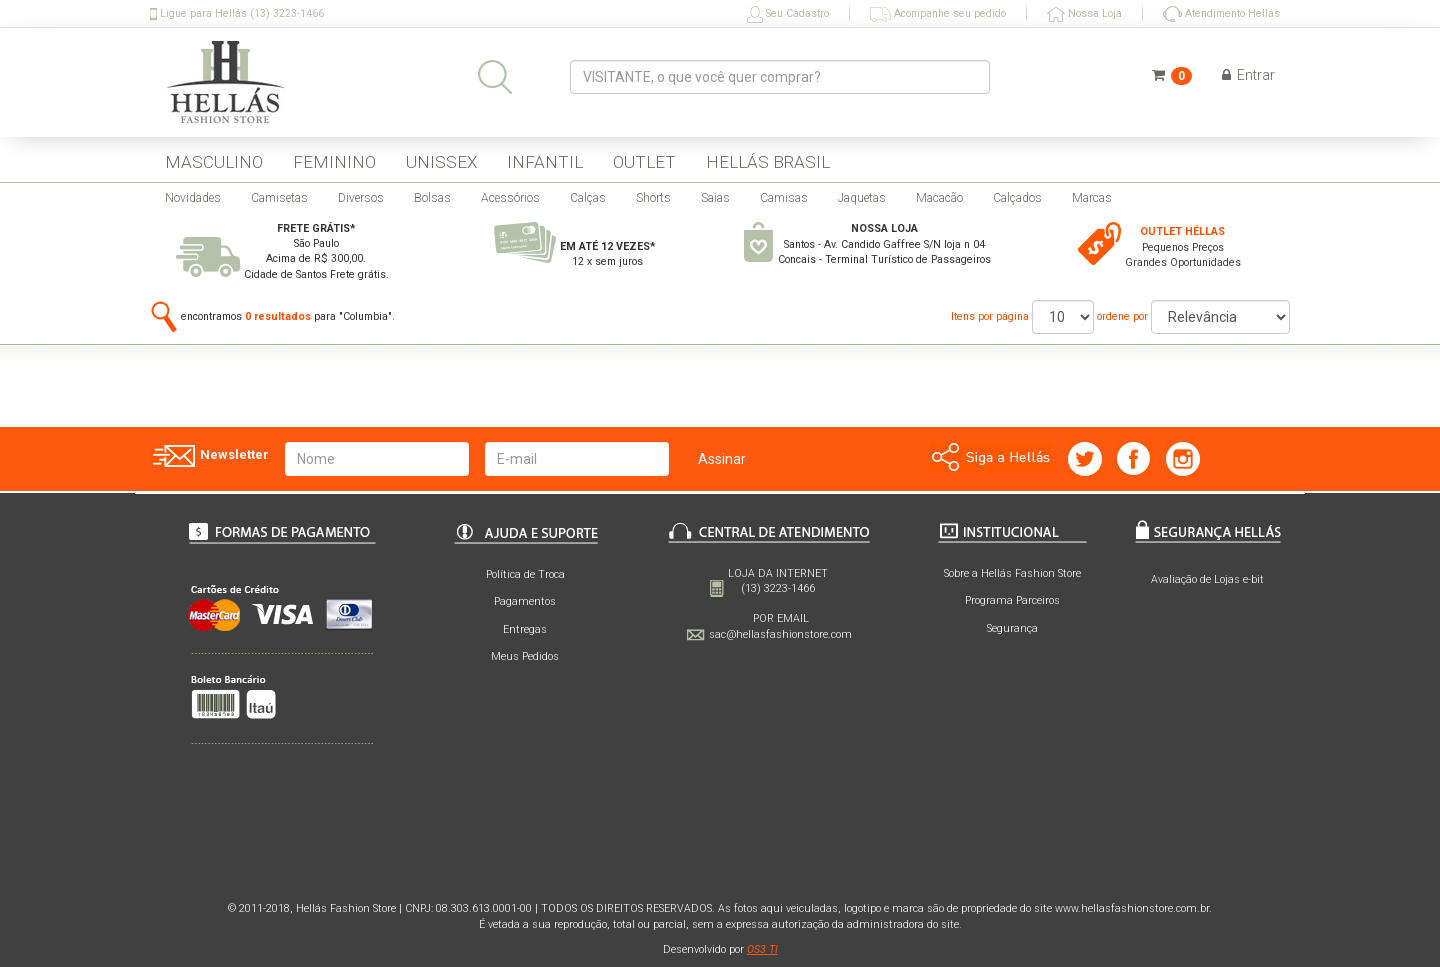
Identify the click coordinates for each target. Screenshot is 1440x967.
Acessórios (510, 198)
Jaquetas (862, 198)
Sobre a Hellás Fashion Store (1012, 573)
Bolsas (432, 198)
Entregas (525, 629)
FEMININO (334, 162)
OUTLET (644, 162)
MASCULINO (214, 162)
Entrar (1248, 75)
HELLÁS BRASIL (768, 162)
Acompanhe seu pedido (938, 14)
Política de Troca (525, 574)
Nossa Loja (1084, 14)
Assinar (722, 459)
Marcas (1092, 198)
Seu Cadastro (788, 14)
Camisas (784, 198)
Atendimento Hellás (1221, 14)
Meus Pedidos (525, 656)
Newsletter (209, 456)
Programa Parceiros (1012, 600)
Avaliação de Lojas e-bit (1207, 579)
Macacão (939, 198)
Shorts (653, 198)
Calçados (1017, 198)
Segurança (1012, 628)
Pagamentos (525, 601)
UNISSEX (441, 162)
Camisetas (279, 198)
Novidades (193, 198)
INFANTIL (545, 162)
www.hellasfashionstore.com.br (1132, 908)
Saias (715, 198)
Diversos (361, 198)
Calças (588, 198)
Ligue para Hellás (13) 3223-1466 (237, 14)
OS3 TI (762, 949)
